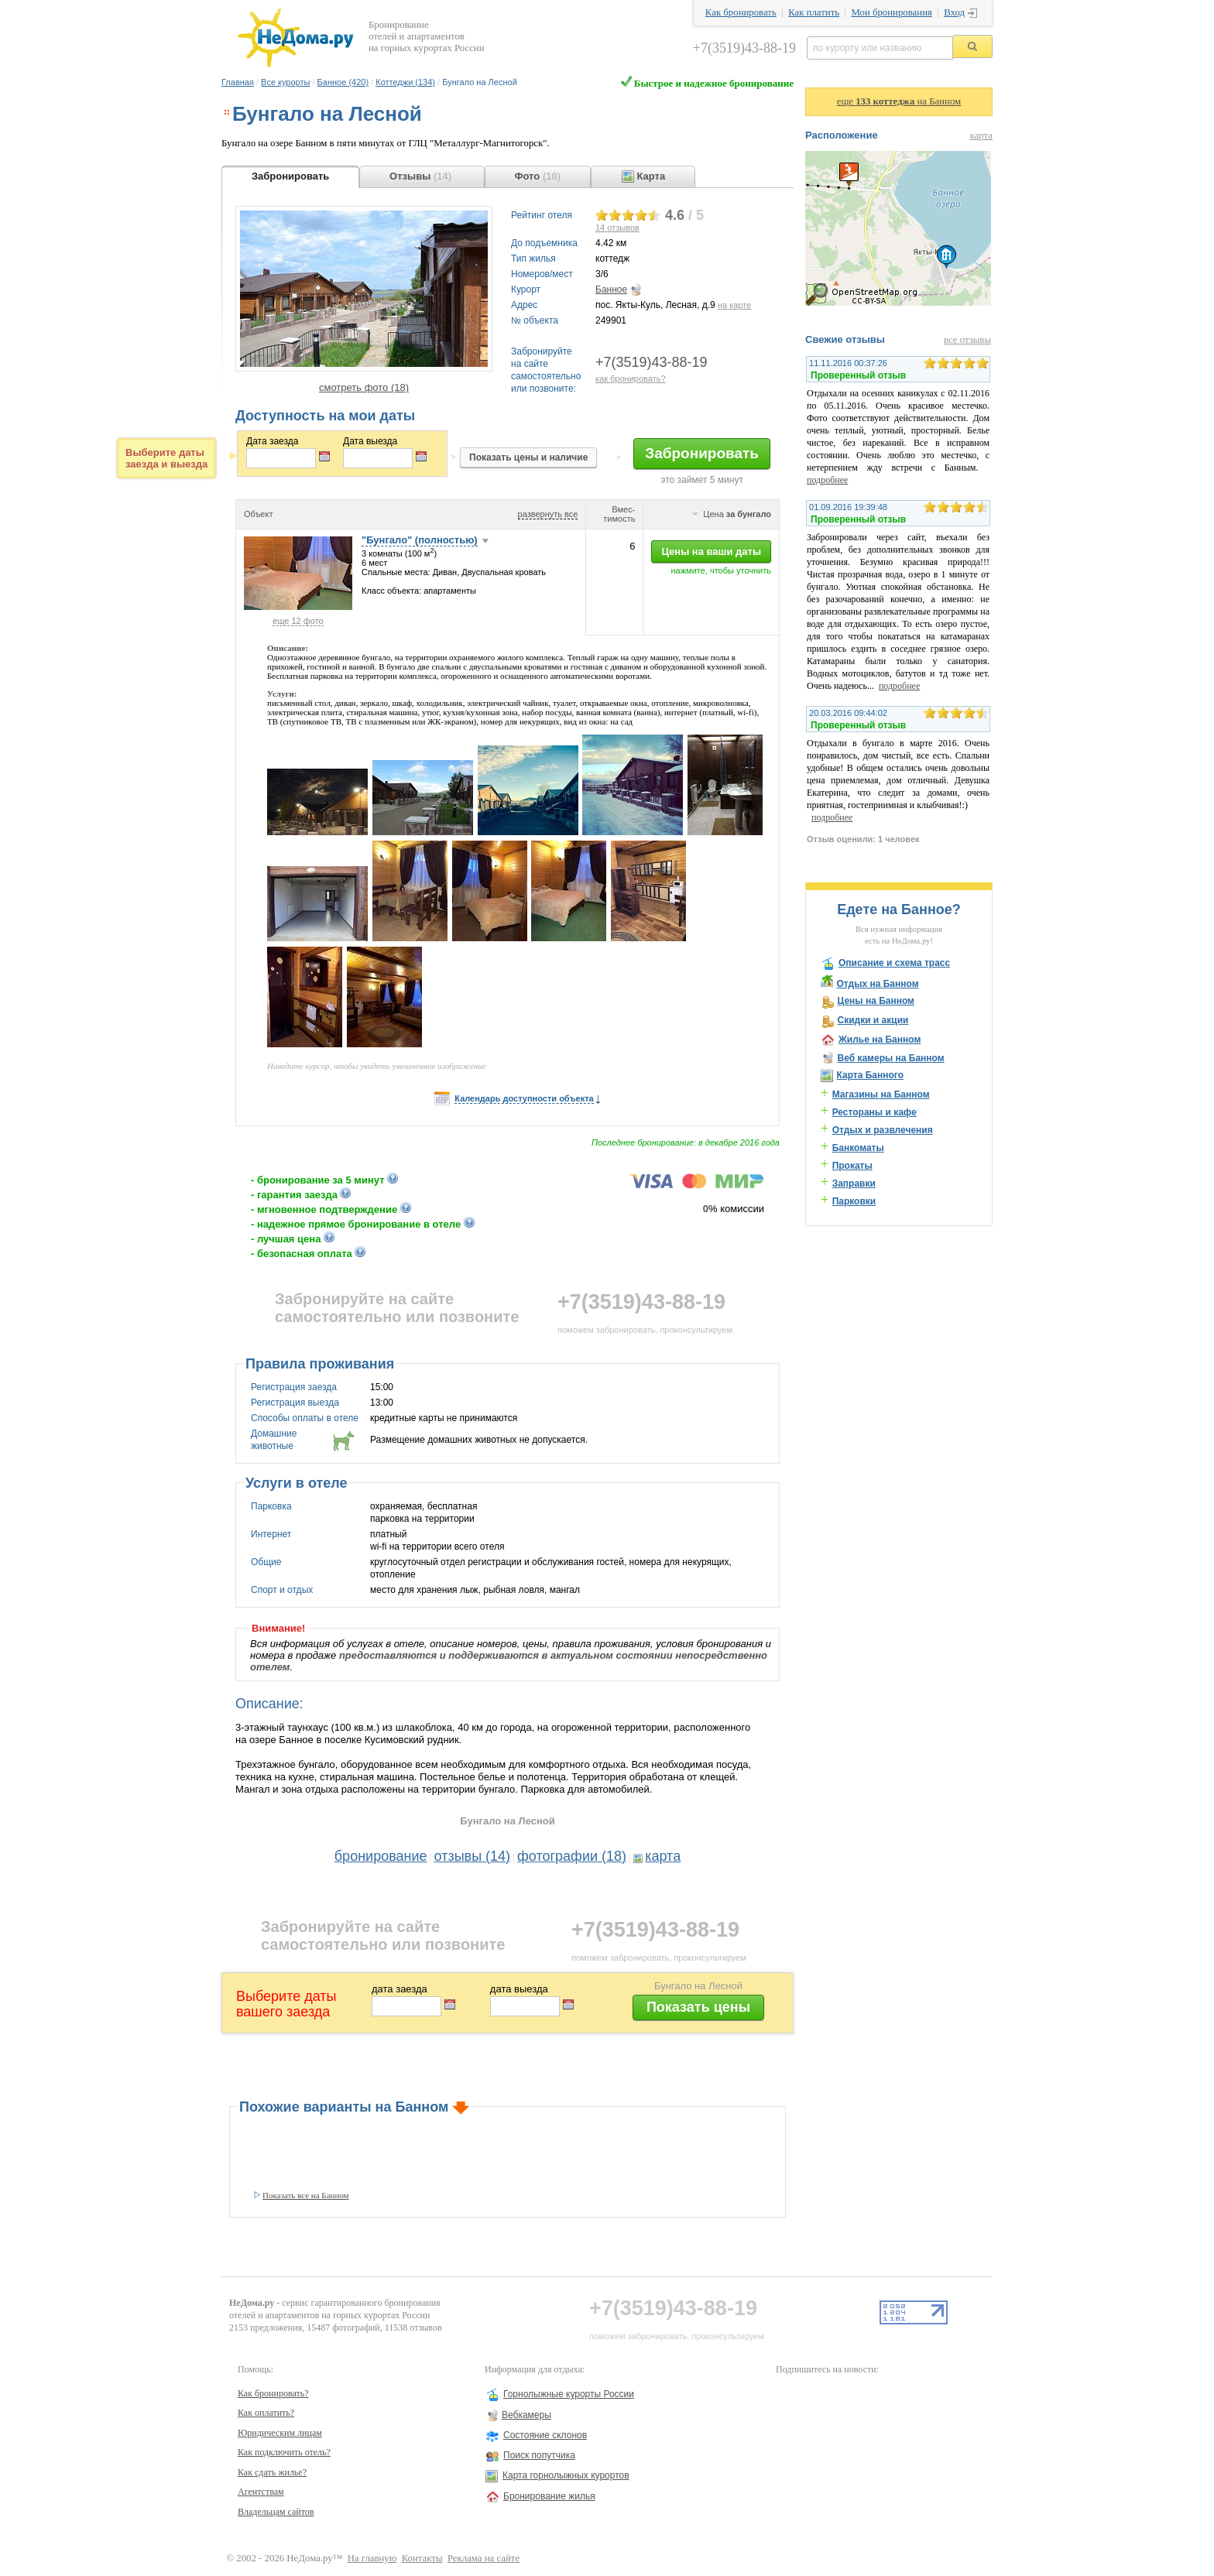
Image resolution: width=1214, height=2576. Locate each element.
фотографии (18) (571, 1856)
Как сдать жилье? (272, 2472)
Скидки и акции (872, 1020)
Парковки (854, 1201)
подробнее (827, 479)
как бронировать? (630, 378)
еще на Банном (899, 101)
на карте (734, 305)
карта (663, 1856)
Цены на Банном (875, 1000)
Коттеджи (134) (405, 82)
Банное (611, 289)
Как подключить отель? (284, 2452)
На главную (372, 2558)
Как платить (813, 12)
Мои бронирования (891, 12)
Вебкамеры (526, 2415)
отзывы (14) (472, 1856)
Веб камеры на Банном (890, 1058)
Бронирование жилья (549, 2496)
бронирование (380, 1856)
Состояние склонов (545, 2435)
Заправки (854, 1183)
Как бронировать (741, 12)
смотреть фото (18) (364, 387)
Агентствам (261, 2491)
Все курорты (285, 82)
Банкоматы (858, 1147)
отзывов (617, 227)
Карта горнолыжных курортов (565, 2475)
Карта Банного (870, 1075)
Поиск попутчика (539, 2455)
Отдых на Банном (877, 983)
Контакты (422, 2558)
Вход (954, 12)
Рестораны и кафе (874, 1112)
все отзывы (967, 339)
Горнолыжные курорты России (568, 2394)
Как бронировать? (273, 2393)
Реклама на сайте (484, 2558)
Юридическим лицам (280, 2432)
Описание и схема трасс (894, 962)
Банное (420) (343, 82)
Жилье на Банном (879, 1039)
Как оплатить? (266, 2412)
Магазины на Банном (881, 1094)
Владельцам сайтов (276, 2511)
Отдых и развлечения (882, 1130)
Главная (237, 82)
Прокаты (852, 1165)
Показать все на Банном (305, 2195)
